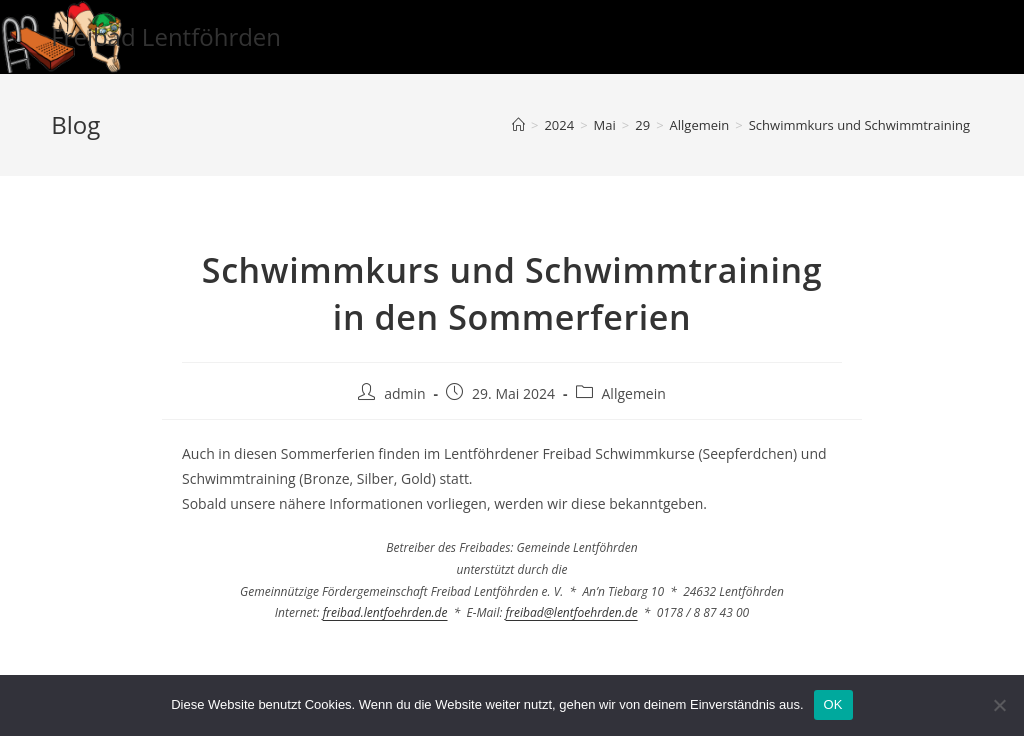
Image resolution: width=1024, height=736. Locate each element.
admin (404, 393)
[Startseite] (518, 125)
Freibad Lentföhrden (166, 36)
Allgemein (634, 393)
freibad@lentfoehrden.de (572, 612)
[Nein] (999, 705)
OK (833, 704)
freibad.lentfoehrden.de (385, 612)
